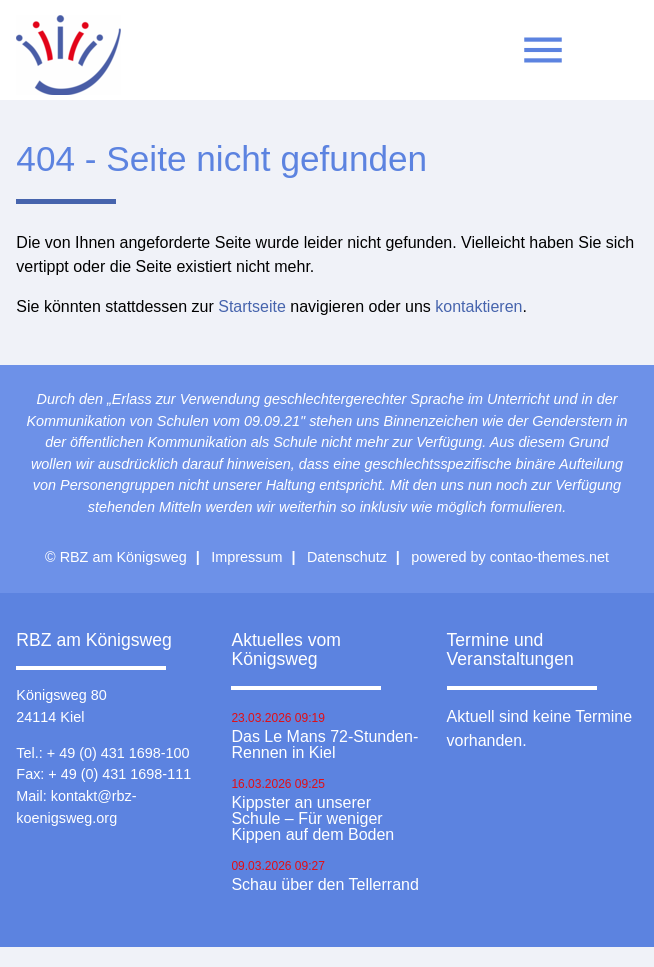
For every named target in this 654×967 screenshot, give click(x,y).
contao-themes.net (549, 557)
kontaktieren (478, 306)
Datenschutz (347, 557)
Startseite (252, 306)
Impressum (246, 557)
